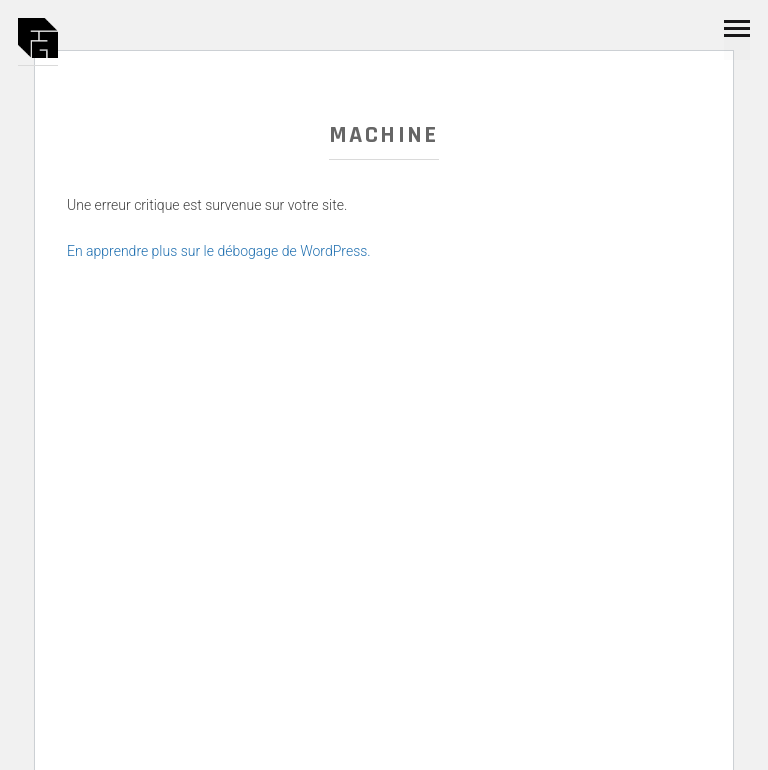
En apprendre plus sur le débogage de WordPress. (219, 251)
